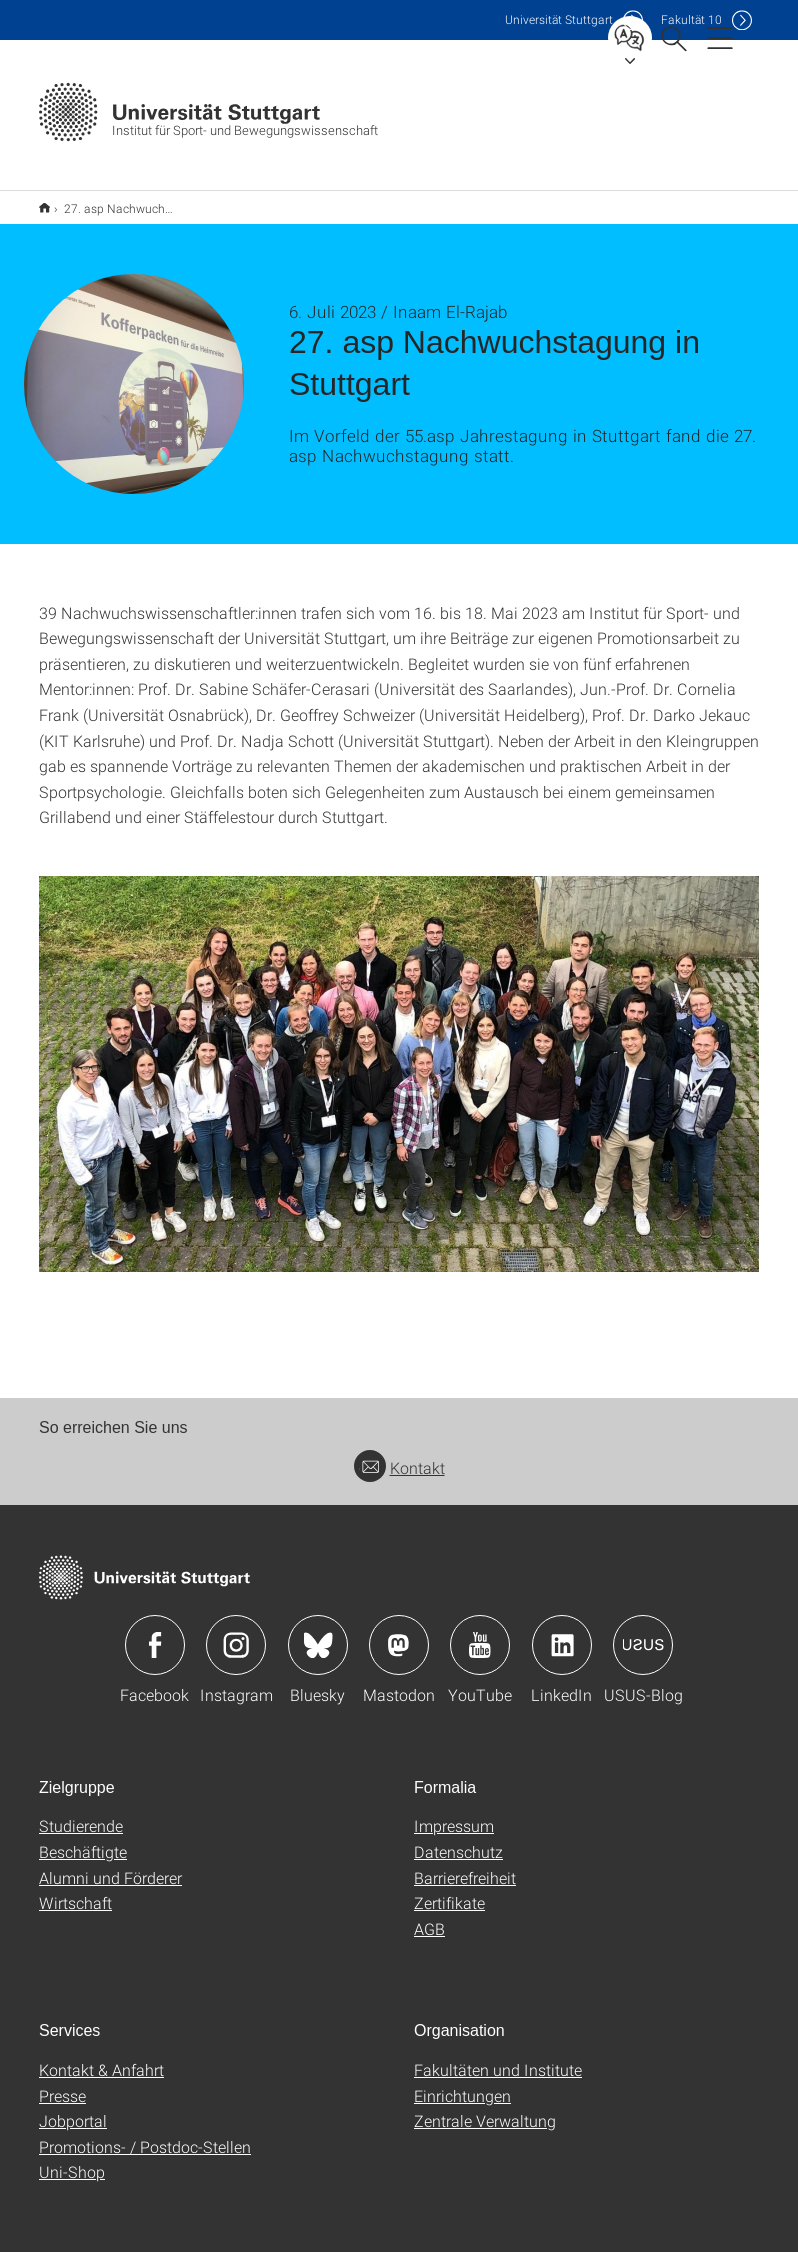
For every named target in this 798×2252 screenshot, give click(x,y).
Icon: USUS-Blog (643, 1632)
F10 (691, 19)
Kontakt (399, 1454)
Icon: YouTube (480, 1632)
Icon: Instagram (236, 1632)
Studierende (81, 1812)
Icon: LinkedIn (562, 1632)
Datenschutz (458, 1838)
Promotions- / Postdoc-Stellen (145, 2133)
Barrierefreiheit (465, 1864)
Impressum (454, 1812)
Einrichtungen (462, 2082)
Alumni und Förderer (110, 1864)
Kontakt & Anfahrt (101, 2056)
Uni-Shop (72, 2158)
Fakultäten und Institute (498, 2056)
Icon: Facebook (155, 1632)
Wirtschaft (75, 1889)
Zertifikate (449, 1889)
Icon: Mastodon (399, 1632)
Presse (62, 2082)
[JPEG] (399, 1061)
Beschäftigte (83, 1838)
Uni (559, 19)
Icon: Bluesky (318, 1632)
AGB (429, 1915)
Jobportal (73, 2107)
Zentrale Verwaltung (485, 2107)
